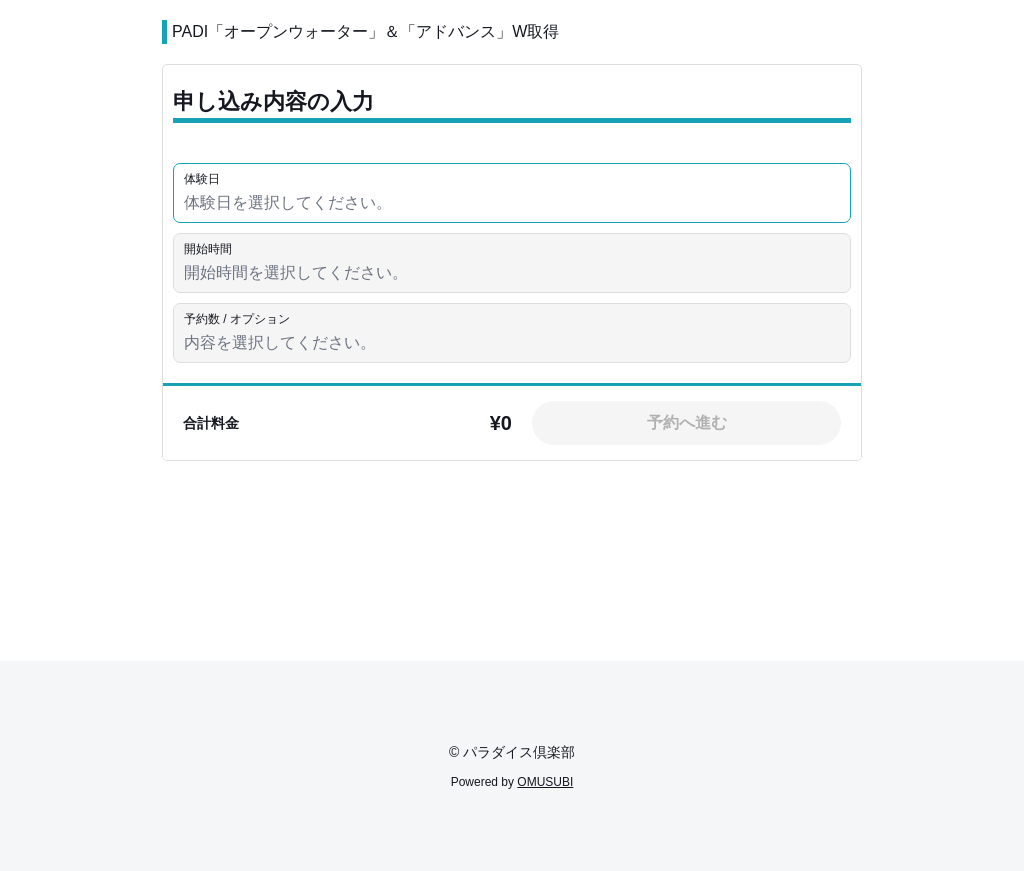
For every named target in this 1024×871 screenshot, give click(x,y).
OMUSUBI (545, 782)
